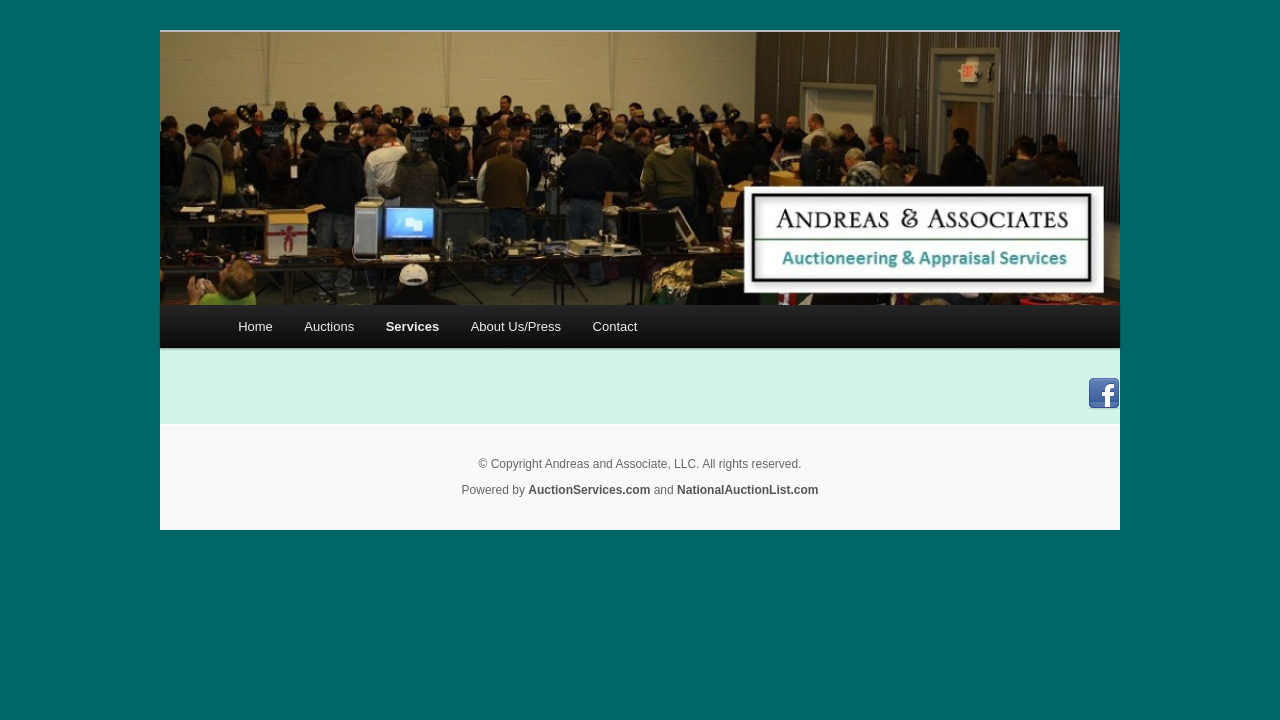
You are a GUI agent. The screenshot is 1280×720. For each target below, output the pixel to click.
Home (255, 326)
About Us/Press (516, 326)
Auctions (329, 326)
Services (413, 326)
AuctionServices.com (589, 490)
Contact (615, 326)
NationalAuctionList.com (747, 490)
